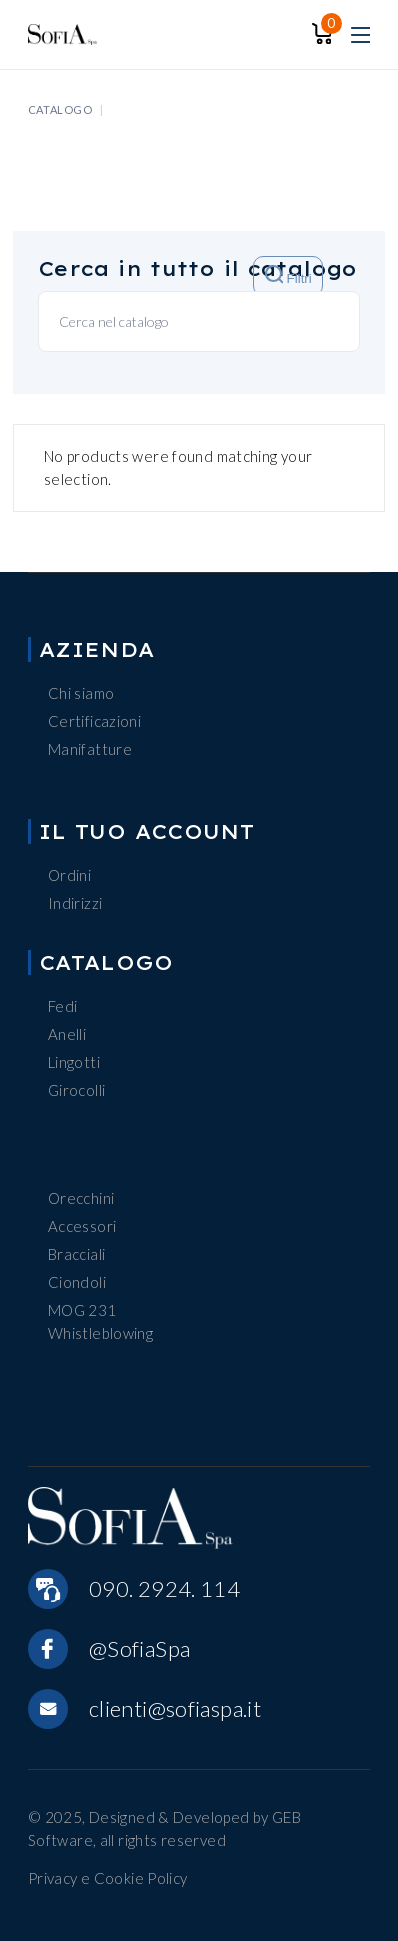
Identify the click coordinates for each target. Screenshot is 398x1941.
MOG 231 (82, 1310)
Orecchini (81, 1198)
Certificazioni (94, 721)
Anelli (67, 1034)
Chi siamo (81, 693)
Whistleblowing (100, 1333)
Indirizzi (75, 903)
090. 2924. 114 (164, 1588)
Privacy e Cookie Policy (108, 1878)
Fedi (63, 1006)
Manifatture (90, 749)
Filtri (288, 275)
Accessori (82, 1226)
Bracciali (76, 1254)
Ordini (69, 875)
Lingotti (74, 1062)
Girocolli (76, 1090)
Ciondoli (77, 1282)
